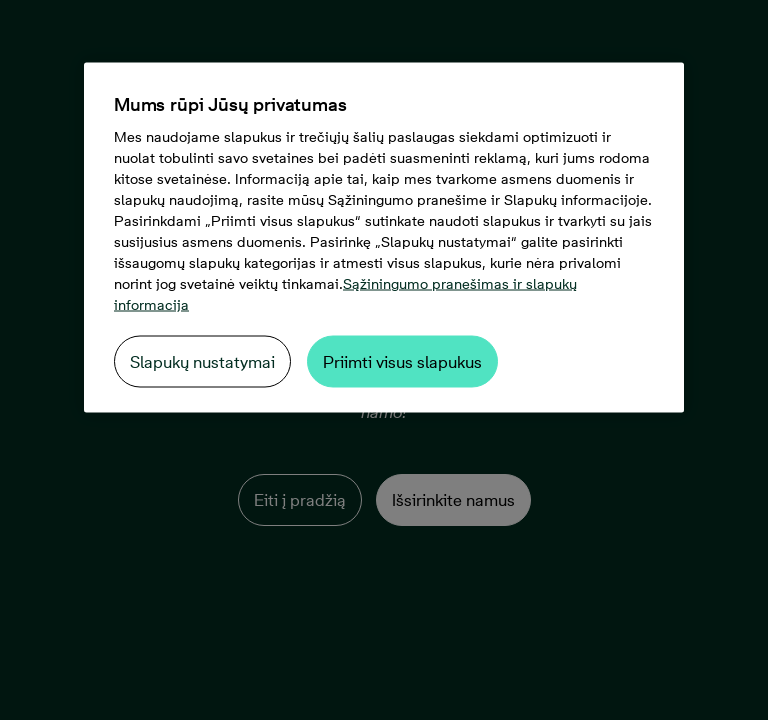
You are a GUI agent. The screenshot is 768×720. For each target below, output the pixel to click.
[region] (384, 238)
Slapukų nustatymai (202, 362)
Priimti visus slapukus (402, 362)
